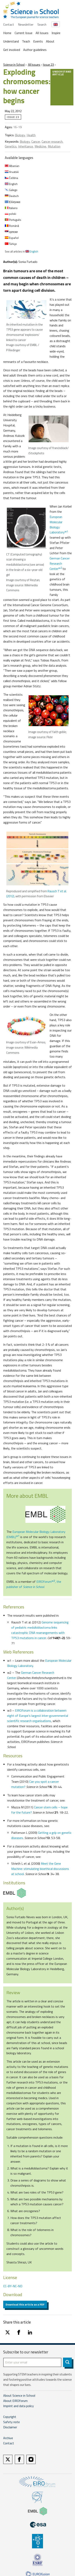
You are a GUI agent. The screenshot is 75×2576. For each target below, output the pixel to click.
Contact (8, 24)
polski (10, 214)
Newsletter (25, 24)
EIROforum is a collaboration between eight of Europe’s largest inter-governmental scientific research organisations (37, 1715)
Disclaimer (10, 2427)
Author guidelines (35, 49)
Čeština (11, 178)
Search (41, 24)
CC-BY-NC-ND (12, 2286)
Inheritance (25, 146)
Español (12, 238)
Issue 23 (48, 64)
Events (38, 41)
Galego (11, 190)
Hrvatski (12, 172)
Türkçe (11, 244)
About (50, 41)
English (11, 184)
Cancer (35, 141)
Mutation (54, 146)
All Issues (42, 32)
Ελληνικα (12, 202)
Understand (11, 41)
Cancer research (52, 141)
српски (11, 232)
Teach (26, 41)
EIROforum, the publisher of (33, 1584)
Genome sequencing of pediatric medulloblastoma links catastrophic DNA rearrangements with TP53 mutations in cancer (40, 1630)
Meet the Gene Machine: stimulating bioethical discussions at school (40, 1868)
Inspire (56, 32)
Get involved (11, 49)
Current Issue (23, 32)
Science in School (14, 64)
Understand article (61, 72)
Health (31, 135)
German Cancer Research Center (60, 563)
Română (12, 226)
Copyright (9, 2416)
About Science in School (19, 2395)
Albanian (12, 166)
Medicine (40, 146)
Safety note (11, 2422)
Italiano (11, 208)
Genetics (11, 146)
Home (7, 32)
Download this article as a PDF (25, 2304)
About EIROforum (15, 2400)
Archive (8, 2438)
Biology (20, 135)
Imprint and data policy (18, 2405)
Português (13, 220)
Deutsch (12, 196)
